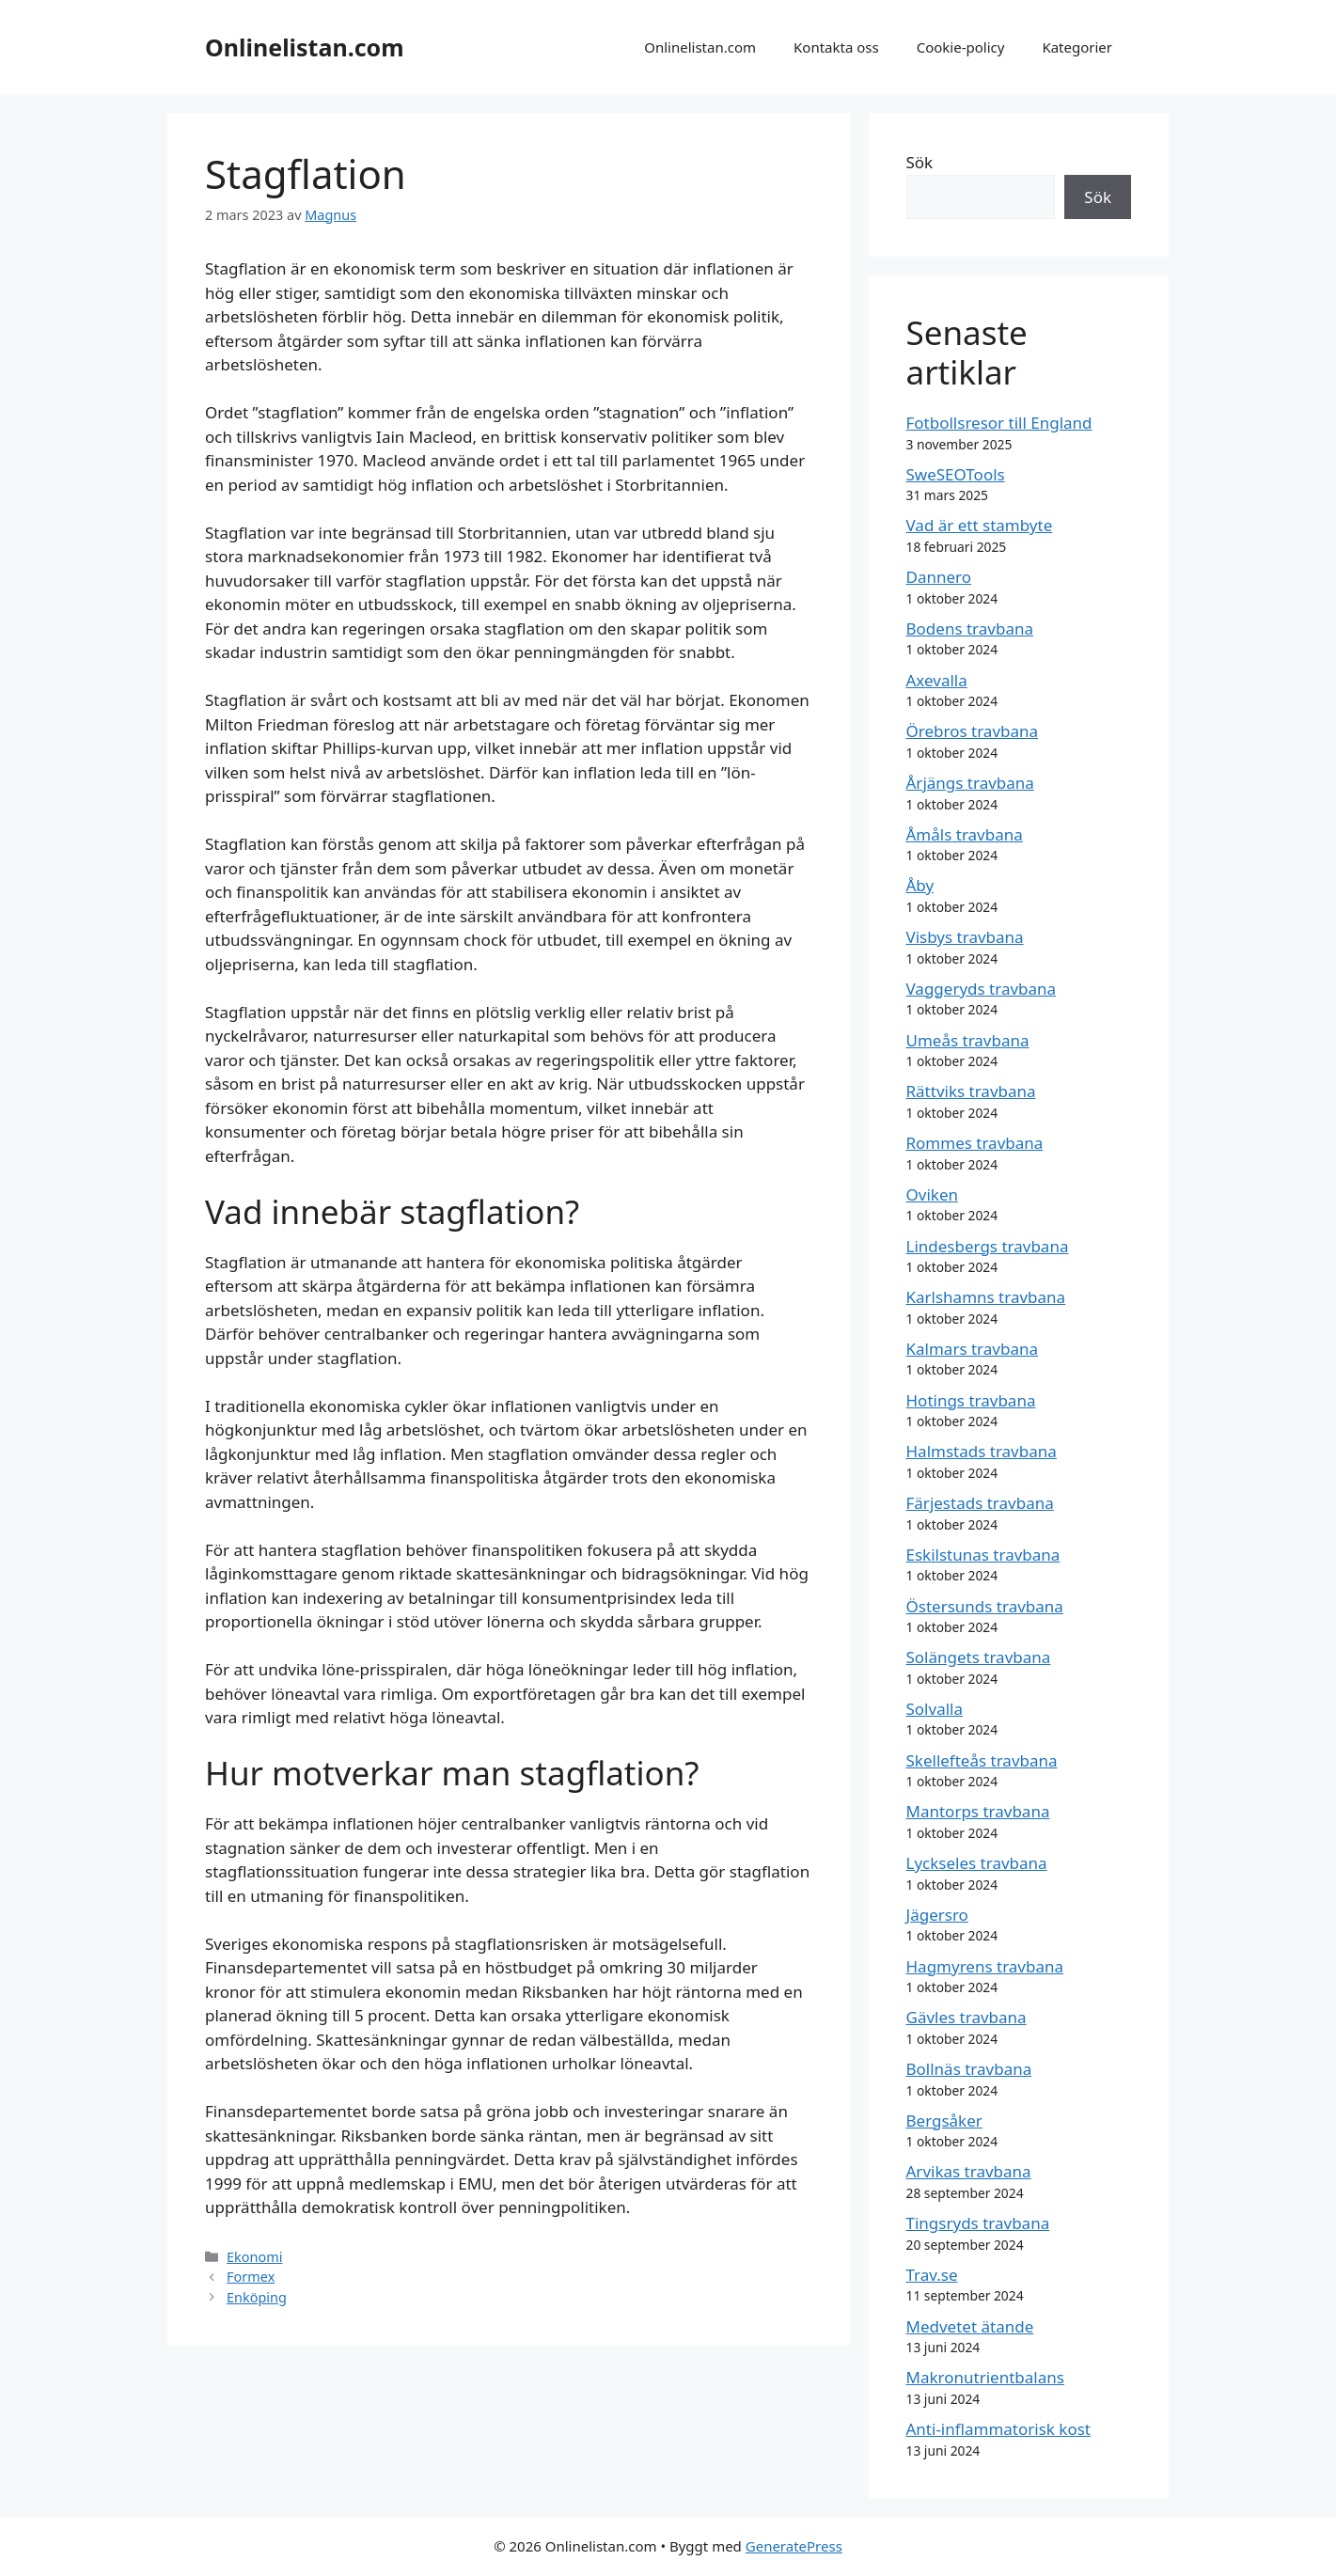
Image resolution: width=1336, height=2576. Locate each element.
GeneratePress (794, 2546)
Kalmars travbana (972, 1348)
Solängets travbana (978, 1657)
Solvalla (935, 1709)
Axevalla (936, 680)
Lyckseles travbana (976, 1863)
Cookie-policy (961, 47)
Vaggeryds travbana (981, 988)
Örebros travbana (972, 731)
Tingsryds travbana (978, 2223)
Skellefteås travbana (982, 1760)
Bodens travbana (969, 628)
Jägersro (937, 1914)
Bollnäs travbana (969, 2069)
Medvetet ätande (970, 2326)
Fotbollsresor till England (999, 422)
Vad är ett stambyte (979, 525)
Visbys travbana (965, 937)
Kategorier (1077, 47)
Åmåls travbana (964, 834)
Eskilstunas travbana (983, 1554)
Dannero (939, 577)
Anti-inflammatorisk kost (998, 2429)
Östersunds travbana (984, 1606)
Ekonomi (254, 2257)
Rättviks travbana (971, 1091)
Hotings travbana (971, 1400)
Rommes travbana (975, 1143)
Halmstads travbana (981, 1451)
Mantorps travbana (978, 1811)
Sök (920, 162)
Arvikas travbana (968, 2171)
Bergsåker (944, 2120)
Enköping (257, 2297)
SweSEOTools (955, 474)
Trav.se (932, 2274)
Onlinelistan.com (304, 47)
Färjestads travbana (980, 1503)
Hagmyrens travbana (985, 1966)
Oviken (932, 1194)
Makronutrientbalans (985, 2377)
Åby (920, 885)
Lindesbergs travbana (987, 1246)
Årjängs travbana (970, 782)
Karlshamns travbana (986, 1297)
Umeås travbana (968, 1040)
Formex (251, 2276)
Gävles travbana (966, 2017)
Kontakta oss (836, 47)
